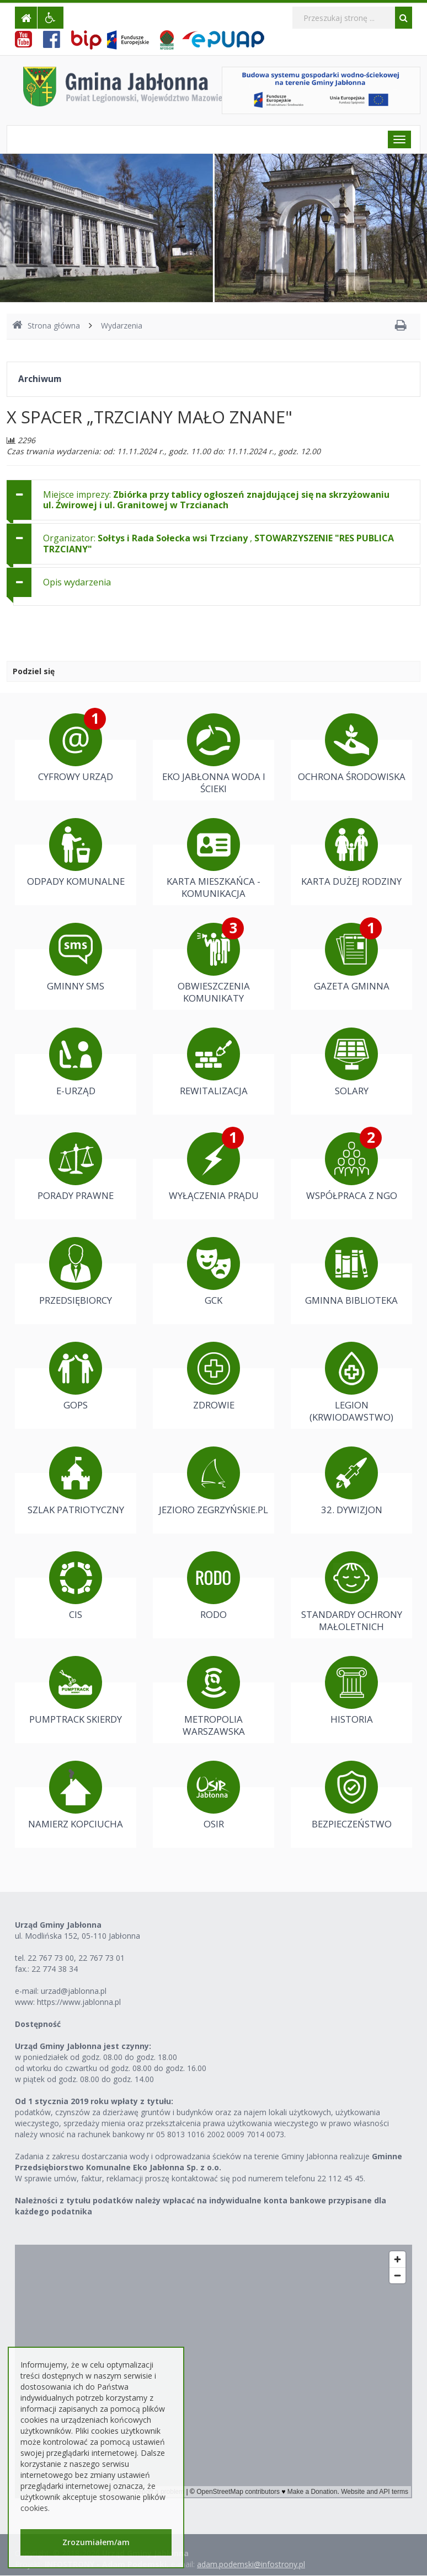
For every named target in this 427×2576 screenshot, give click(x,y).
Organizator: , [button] (218, 543)
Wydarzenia (121, 325)
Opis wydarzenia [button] (77, 582)
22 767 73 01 (101, 1958)
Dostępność (38, 2024)
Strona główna (46, 325)
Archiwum (39, 379)
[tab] (213, 500)
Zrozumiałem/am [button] (96, 2542)
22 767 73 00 (51, 1958)
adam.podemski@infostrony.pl (251, 2564)
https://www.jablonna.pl (79, 2002)
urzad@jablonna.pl (73, 1991)
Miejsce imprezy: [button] (216, 499)
